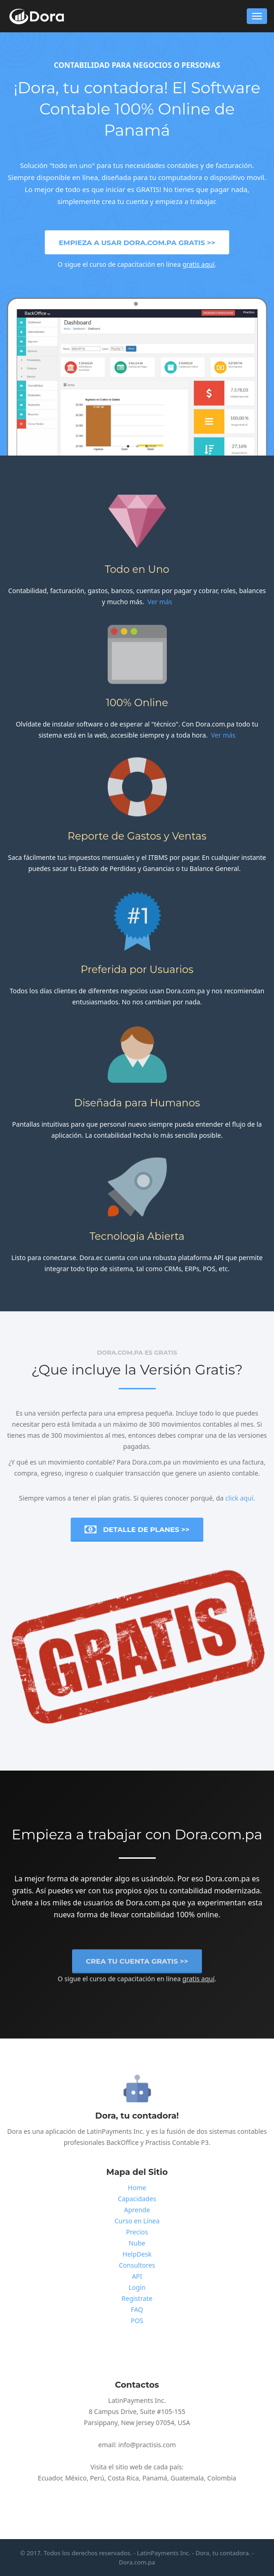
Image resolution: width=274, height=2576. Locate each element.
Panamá (154, 2478)
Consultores (137, 2265)
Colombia (222, 2478)
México (76, 2478)
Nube (137, 2243)
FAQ (137, 2309)
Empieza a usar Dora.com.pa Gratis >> (137, 242)
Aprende (137, 2209)
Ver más (159, 601)
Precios (137, 2232)
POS (137, 2320)
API (137, 2276)
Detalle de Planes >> (137, 1530)
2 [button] (137, 446)
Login (137, 2287)
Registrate (137, 2298)
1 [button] (128, 446)
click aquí (239, 1498)
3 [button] (146, 446)
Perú (97, 2478)
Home (137, 2187)
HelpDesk (137, 2254)
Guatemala (187, 2478)
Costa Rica (123, 2478)
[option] (137, 385)
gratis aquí (199, 264)
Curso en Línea (137, 2220)
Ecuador (50, 2478)
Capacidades (137, 2198)
